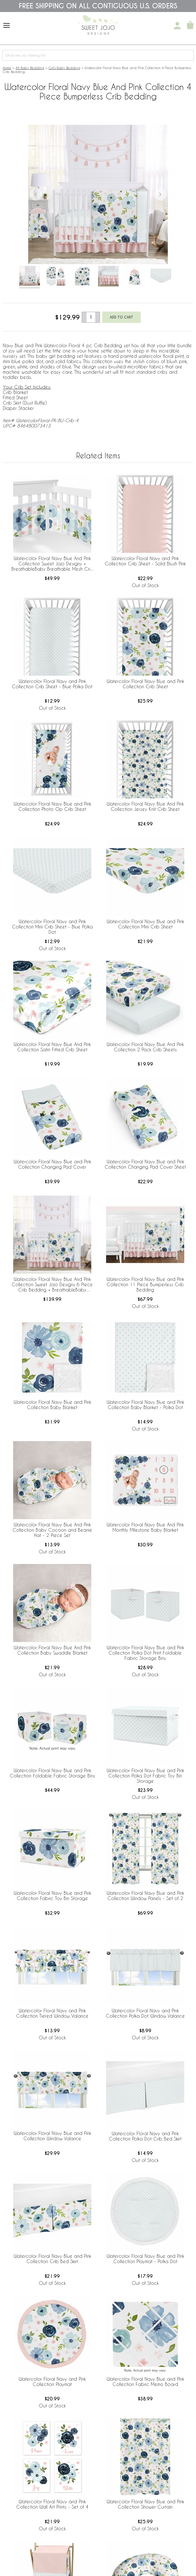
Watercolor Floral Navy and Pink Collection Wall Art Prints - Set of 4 (52, 2504)
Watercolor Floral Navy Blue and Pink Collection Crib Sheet (145, 683)
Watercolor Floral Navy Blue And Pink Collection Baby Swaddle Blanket (52, 1650)
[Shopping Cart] (190, 25)
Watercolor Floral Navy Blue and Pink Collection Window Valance (52, 2135)
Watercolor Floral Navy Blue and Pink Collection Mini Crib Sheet (145, 924)
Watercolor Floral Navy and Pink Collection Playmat (52, 2381)
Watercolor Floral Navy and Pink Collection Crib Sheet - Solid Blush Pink (145, 561)
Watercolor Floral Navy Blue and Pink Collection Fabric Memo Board (145, 2381)
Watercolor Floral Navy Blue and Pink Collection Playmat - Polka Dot (145, 2258)
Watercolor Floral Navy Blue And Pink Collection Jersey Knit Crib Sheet (145, 806)
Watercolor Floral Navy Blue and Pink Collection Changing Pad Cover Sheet (145, 1164)
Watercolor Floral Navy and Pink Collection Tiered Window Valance (52, 2013)
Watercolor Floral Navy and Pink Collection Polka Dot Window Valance (145, 2013)
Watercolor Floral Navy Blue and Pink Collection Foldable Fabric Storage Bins (52, 1773)
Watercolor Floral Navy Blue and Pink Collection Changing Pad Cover (52, 1164)
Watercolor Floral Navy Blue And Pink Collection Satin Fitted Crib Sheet (52, 1047)
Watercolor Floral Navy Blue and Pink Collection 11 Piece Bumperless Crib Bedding (145, 1284)
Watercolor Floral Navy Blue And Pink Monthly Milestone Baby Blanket (145, 1527)
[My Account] (177, 25)
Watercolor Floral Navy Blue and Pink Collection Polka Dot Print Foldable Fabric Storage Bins (145, 1653)
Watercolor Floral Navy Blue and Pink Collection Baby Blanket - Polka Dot (145, 1404)
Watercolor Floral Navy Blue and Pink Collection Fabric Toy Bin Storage (52, 1895)
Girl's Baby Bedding (64, 68)
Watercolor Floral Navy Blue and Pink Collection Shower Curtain (145, 2504)
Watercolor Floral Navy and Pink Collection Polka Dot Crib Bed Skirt (145, 2136)
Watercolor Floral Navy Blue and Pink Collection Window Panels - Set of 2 (145, 1895)
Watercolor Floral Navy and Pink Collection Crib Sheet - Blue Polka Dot (52, 683)
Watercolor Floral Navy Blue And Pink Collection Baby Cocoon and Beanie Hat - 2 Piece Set (52, 1530)
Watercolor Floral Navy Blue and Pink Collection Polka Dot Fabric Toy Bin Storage (145, 1776)
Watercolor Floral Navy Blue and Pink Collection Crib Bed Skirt (52, 2258)
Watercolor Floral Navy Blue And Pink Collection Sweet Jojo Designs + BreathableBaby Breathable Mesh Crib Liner (52, 564)
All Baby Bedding (30, 68)
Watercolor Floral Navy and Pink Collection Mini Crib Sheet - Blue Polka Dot (52, 927)
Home (7, 68)
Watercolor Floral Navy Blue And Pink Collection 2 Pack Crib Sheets (145, 1047)
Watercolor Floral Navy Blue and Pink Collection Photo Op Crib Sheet (52, 806)
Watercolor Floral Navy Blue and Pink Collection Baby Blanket (52, 1404)
